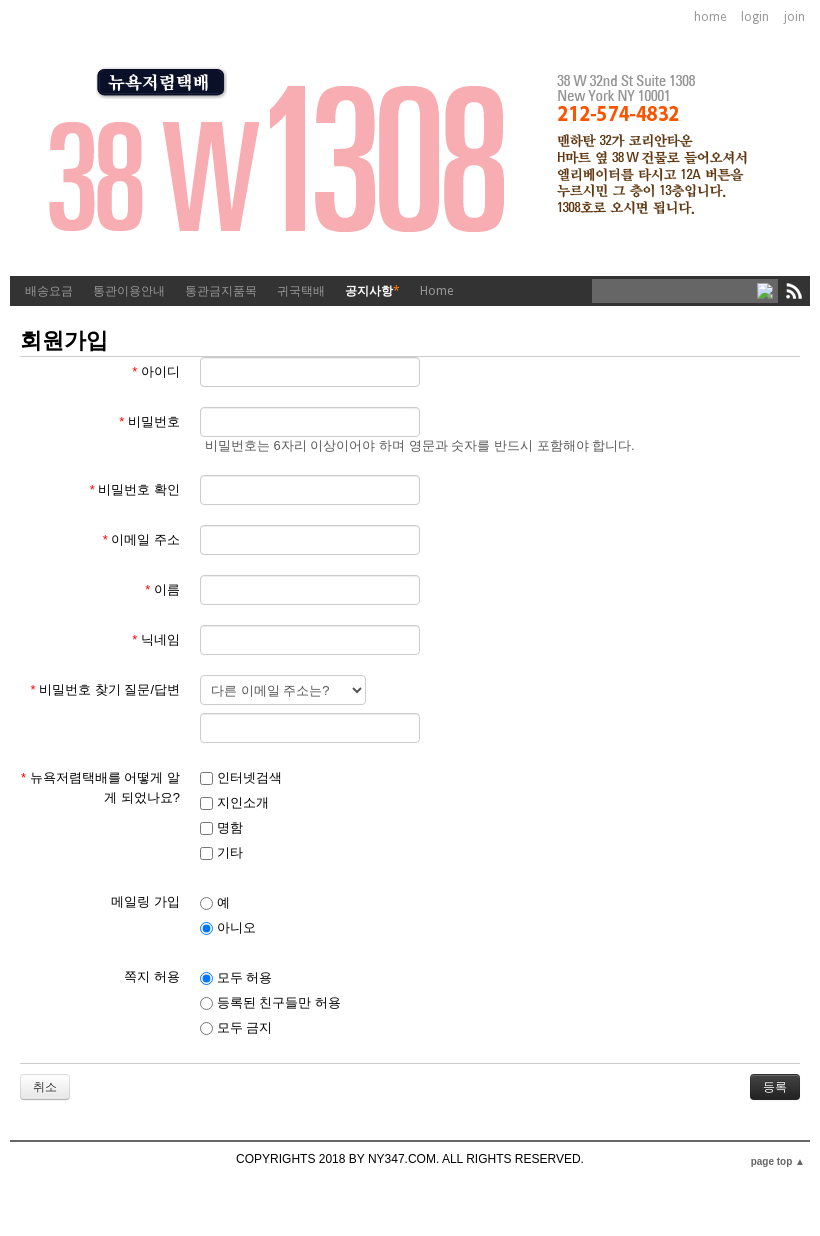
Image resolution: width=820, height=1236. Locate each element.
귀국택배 (301, 291)
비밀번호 (149, 421)
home (710, 17)
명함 (221, 827)
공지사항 (372, 291)
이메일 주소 (141, 539)
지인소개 (234, 802)
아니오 (228, 927)
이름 (162, 589)
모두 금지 (236, 1027)
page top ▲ (778, 1161)
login (755, 17)
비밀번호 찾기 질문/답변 (105, 689)
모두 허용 (236, 977)
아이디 (156, 371)
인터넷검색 (241, 777)
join (794, 17)
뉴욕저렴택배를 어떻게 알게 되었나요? (100, 787)
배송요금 (49, 291)
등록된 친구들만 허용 (270, 1002)
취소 (45, 1087)
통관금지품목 (221, 291)
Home (436, 291)
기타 (221, 852)
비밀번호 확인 (135, 489)
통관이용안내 (129, 291)
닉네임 (156, 639)
